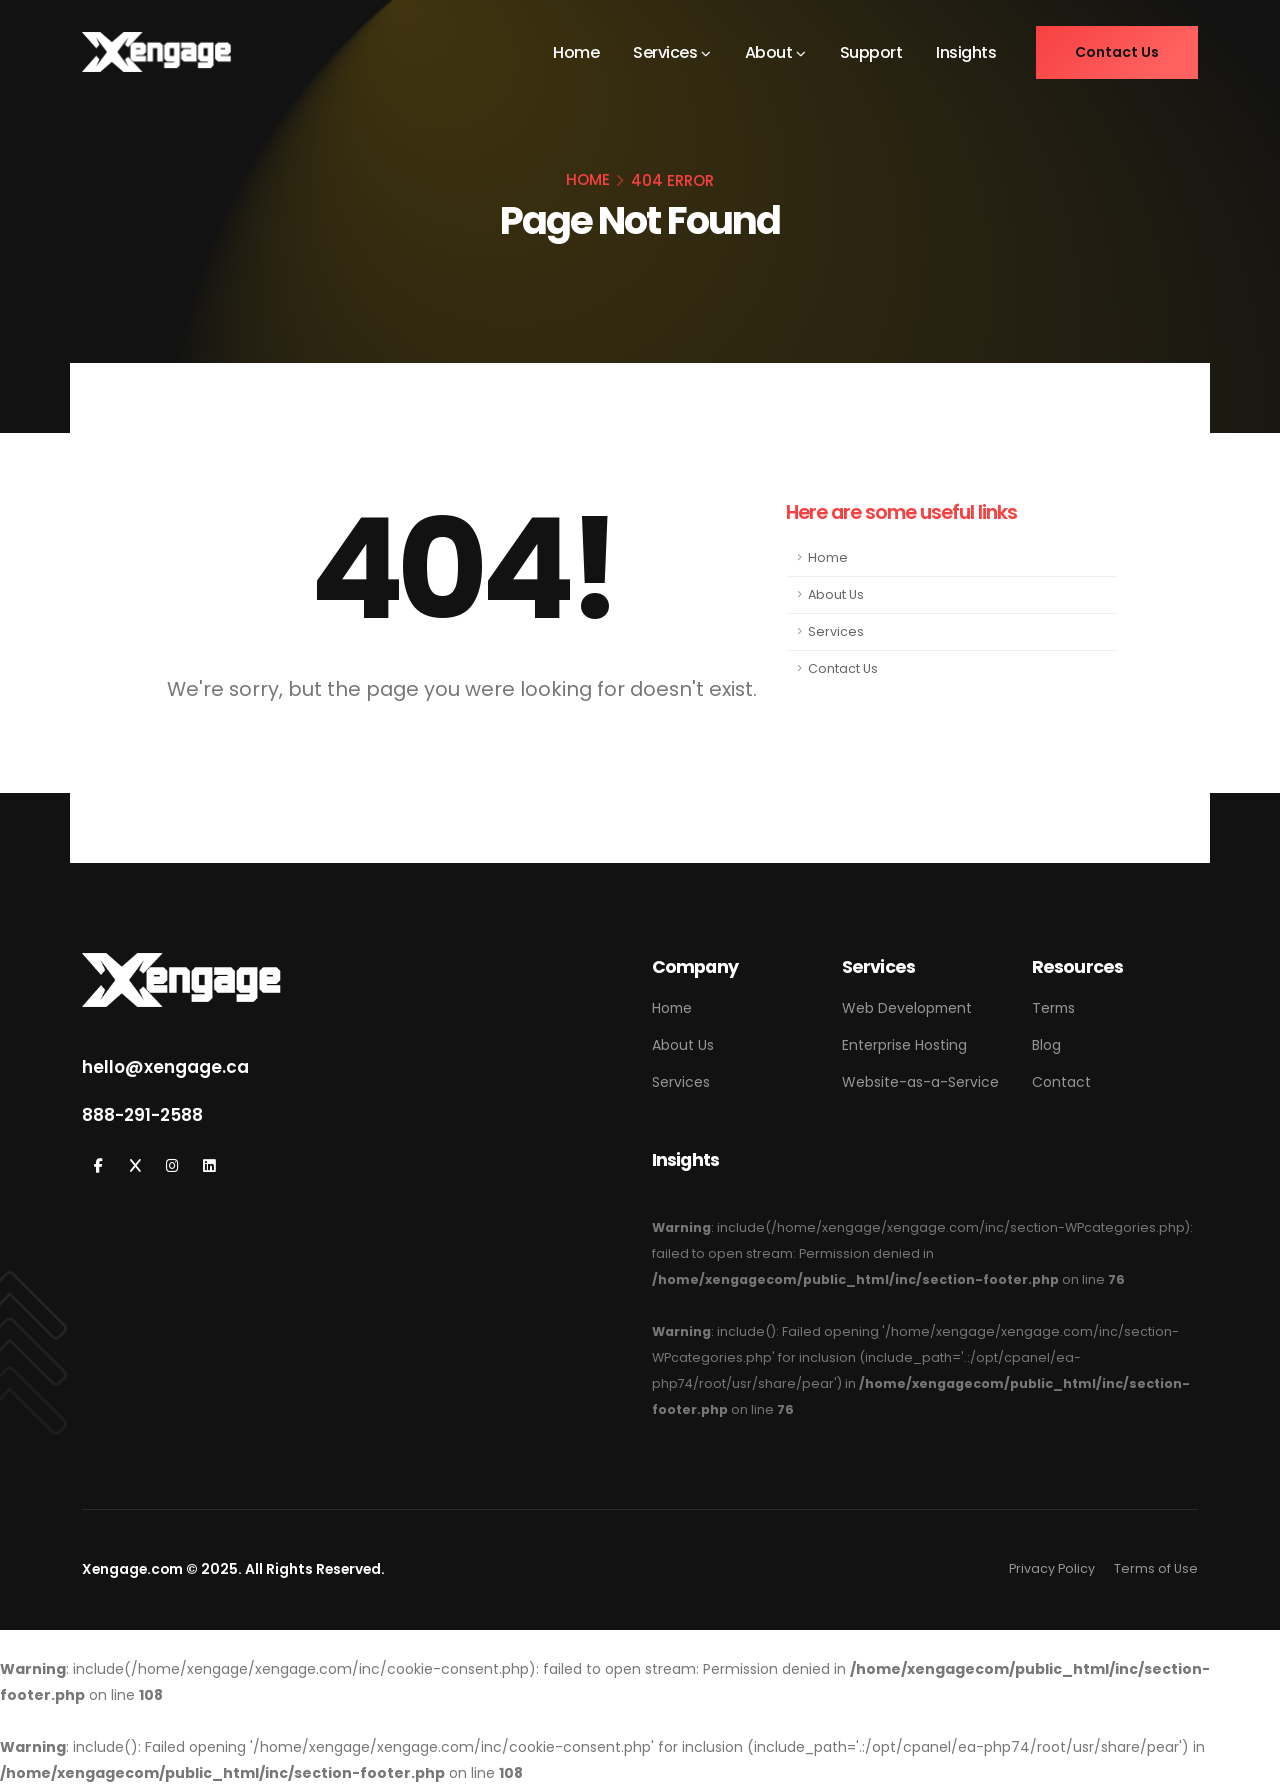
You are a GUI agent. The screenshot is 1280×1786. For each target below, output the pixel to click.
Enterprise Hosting (904, 1045)
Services (665, 52)
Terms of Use (1156, 1568)
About (769, 52)
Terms (1053, 1008)
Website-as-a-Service (920, 1082)
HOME (588, 179)
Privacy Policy (1052, 1568)
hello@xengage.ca (165, 1067)
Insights (966, 52)
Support (871, 52)
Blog (1046, 1045)
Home (576, 52)
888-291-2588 (142, 1115)
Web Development (907, 1008)
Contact (1061, 1082)
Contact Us (843, 668)
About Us (836, 594)
